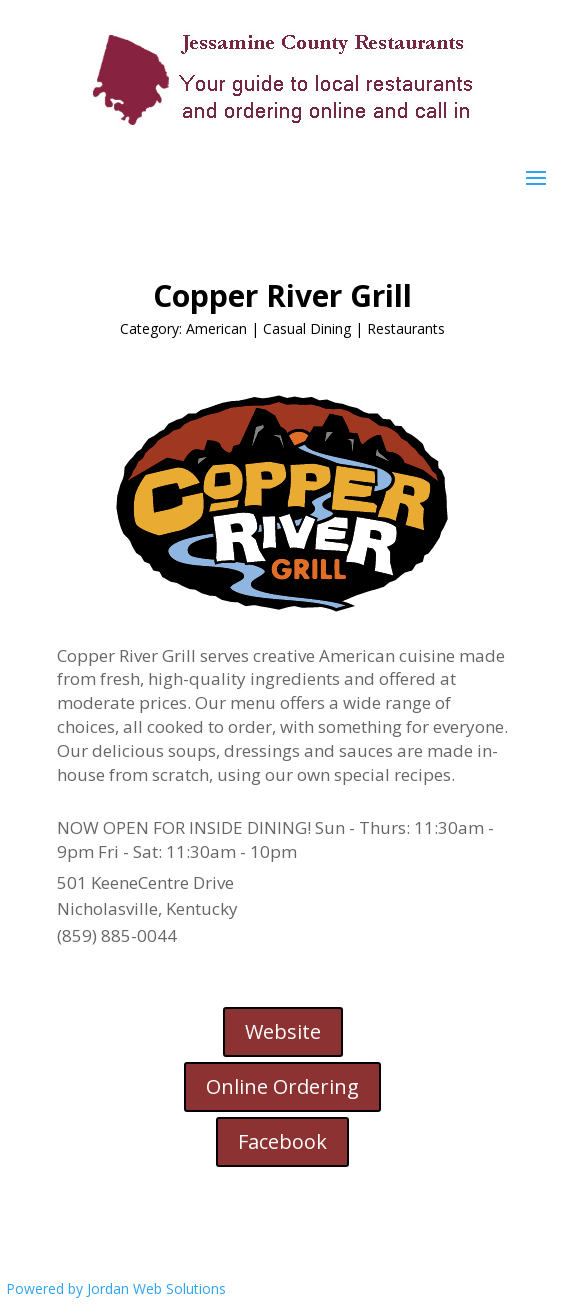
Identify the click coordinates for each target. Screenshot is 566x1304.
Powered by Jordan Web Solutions (116, 1288)
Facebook (282, 1141)
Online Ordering (282, 1086)
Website (283, 1031)
